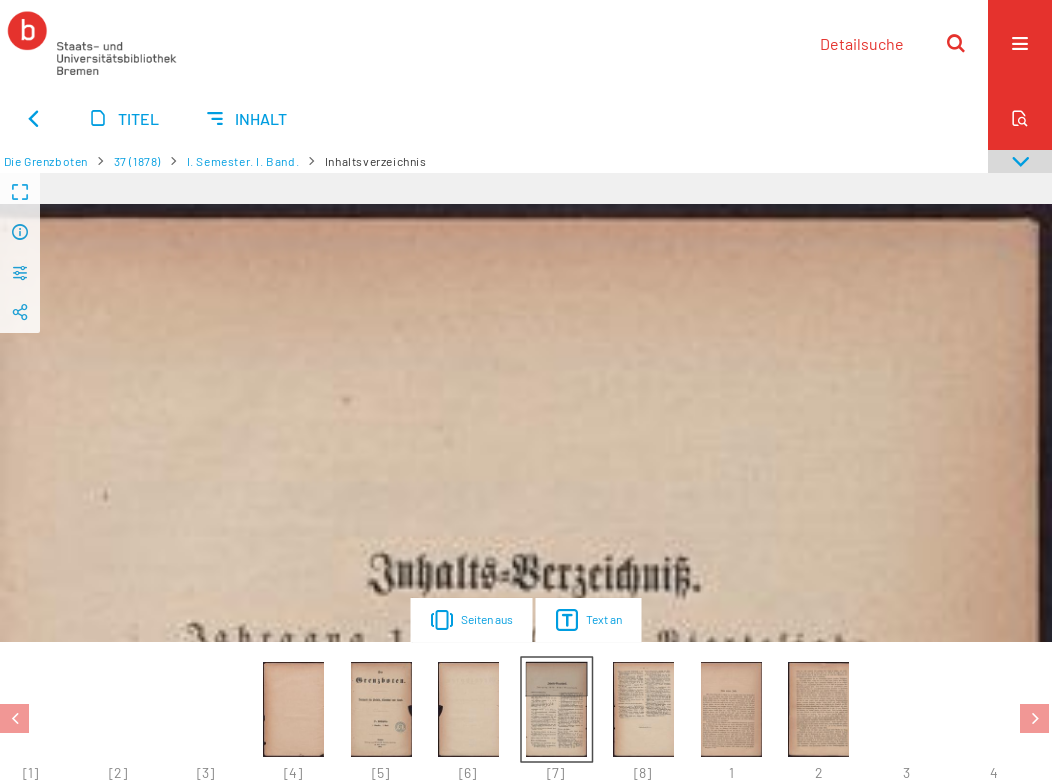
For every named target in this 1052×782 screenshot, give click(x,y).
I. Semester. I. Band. (243, 161)
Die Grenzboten (46, 161)
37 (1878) (137, 161)
